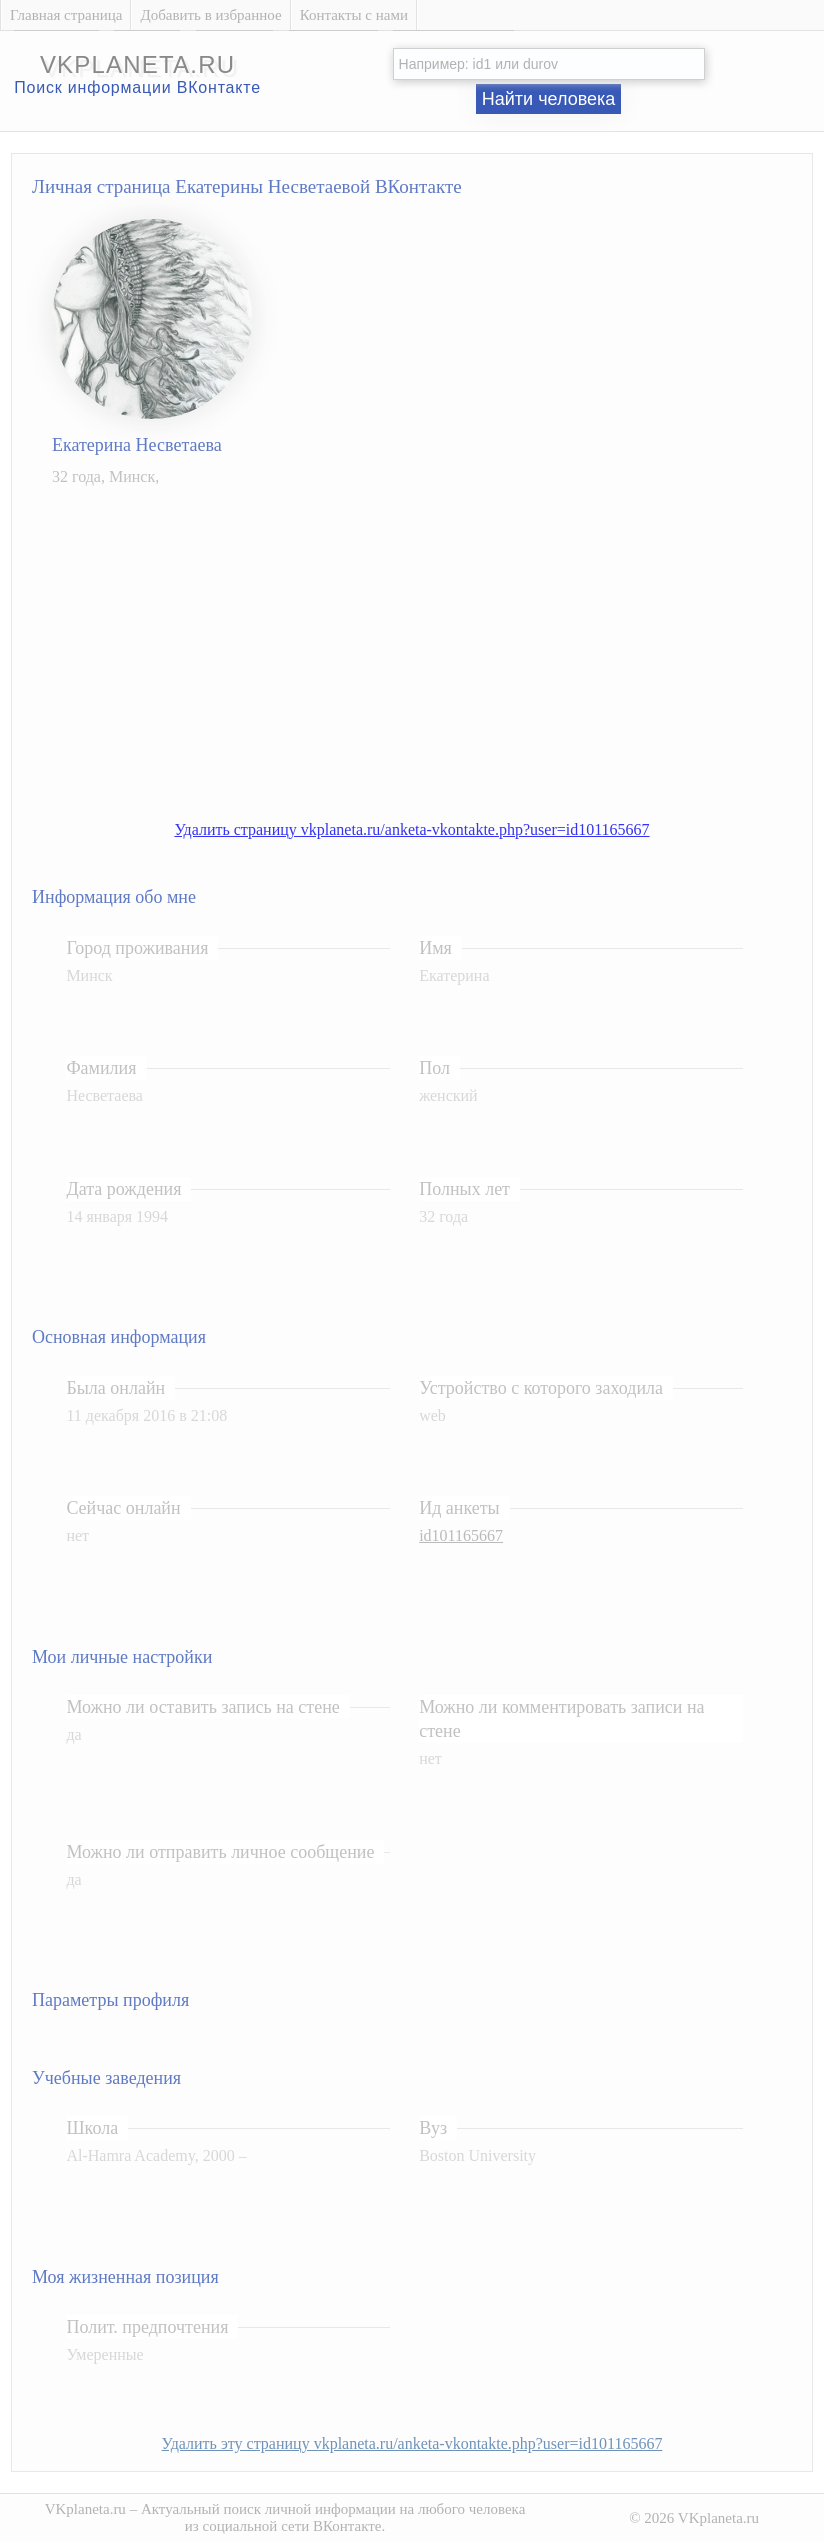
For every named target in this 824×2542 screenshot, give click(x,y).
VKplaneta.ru (85, 2509)
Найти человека (549, 99)
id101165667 (461, 1535)
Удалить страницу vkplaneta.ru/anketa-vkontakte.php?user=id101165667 (411, 829)
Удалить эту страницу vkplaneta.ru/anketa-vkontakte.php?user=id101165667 (412, 2443)
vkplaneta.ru (137, 64)
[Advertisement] (432, 643)
